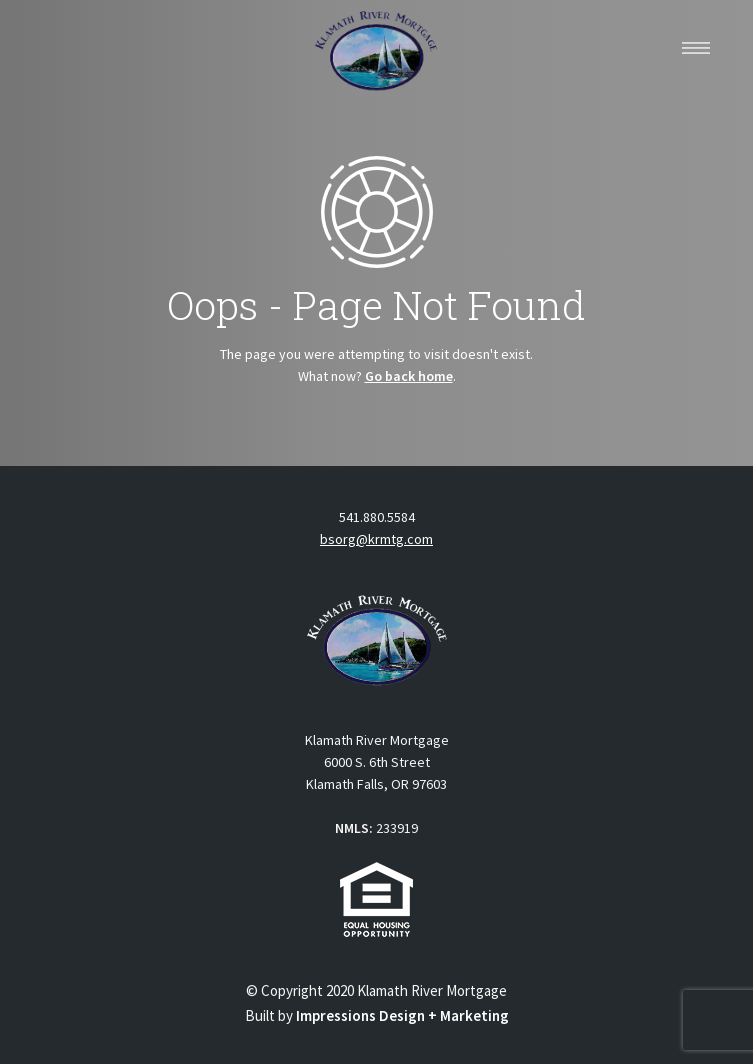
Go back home (409, 376)
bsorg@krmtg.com (376, 539)
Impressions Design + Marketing (402, 1015)
